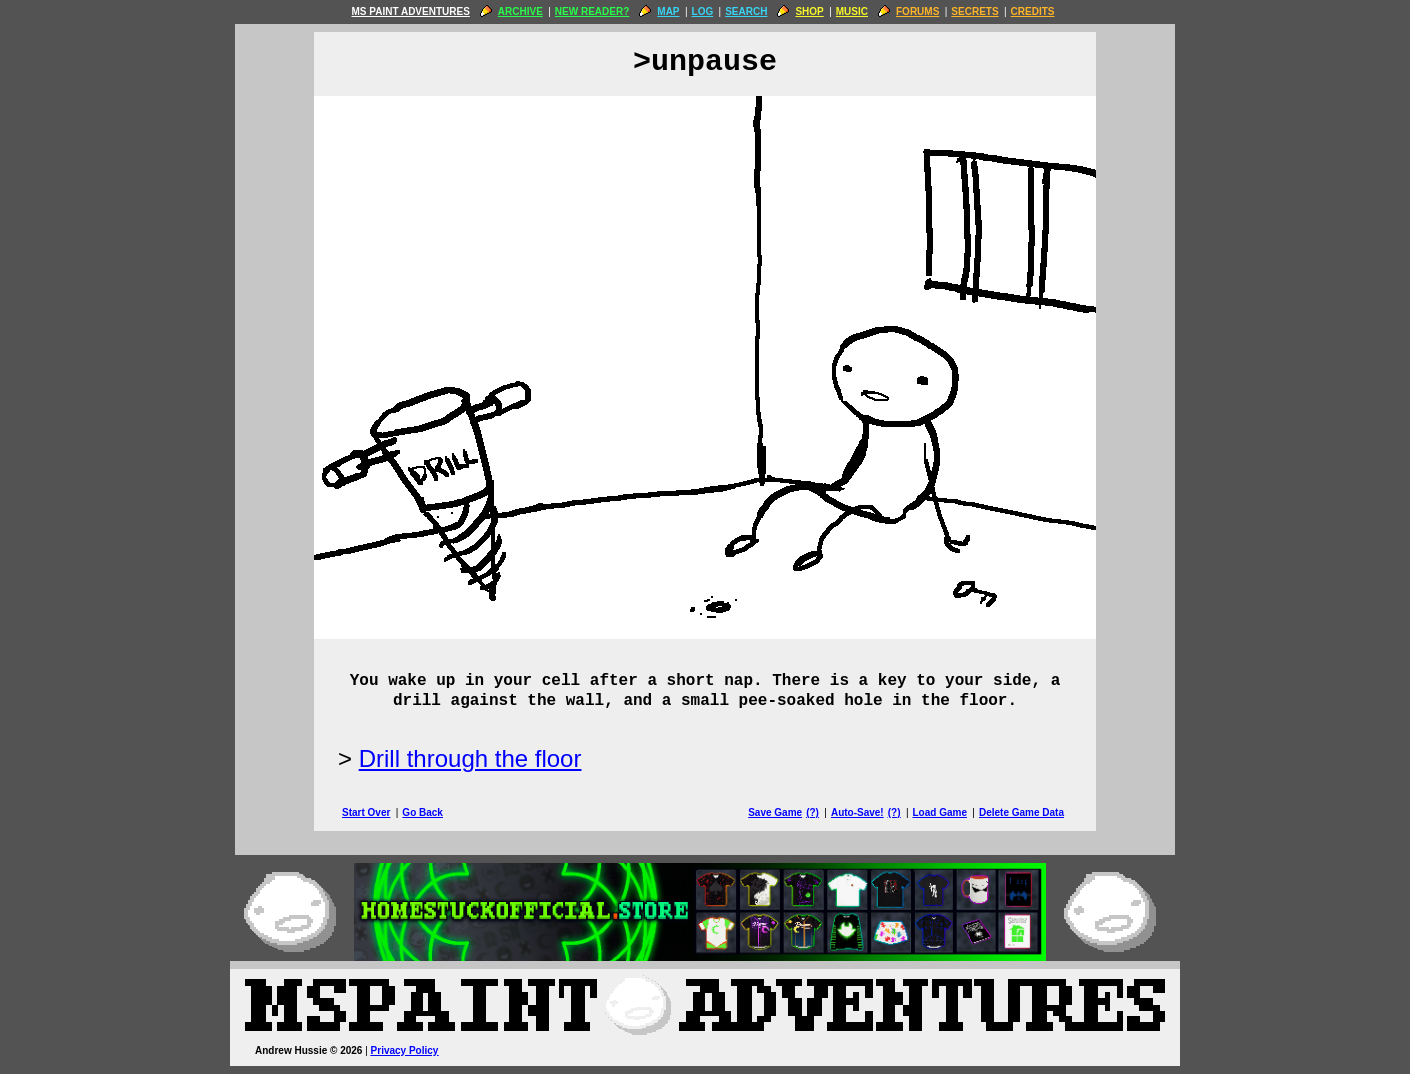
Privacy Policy (405, 1050)
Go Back (422, 812)
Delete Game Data (1021, 812)
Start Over (366, 812)
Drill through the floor (470, 758)
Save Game (775, 812)
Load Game (939, 812)
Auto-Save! (857, 812)
